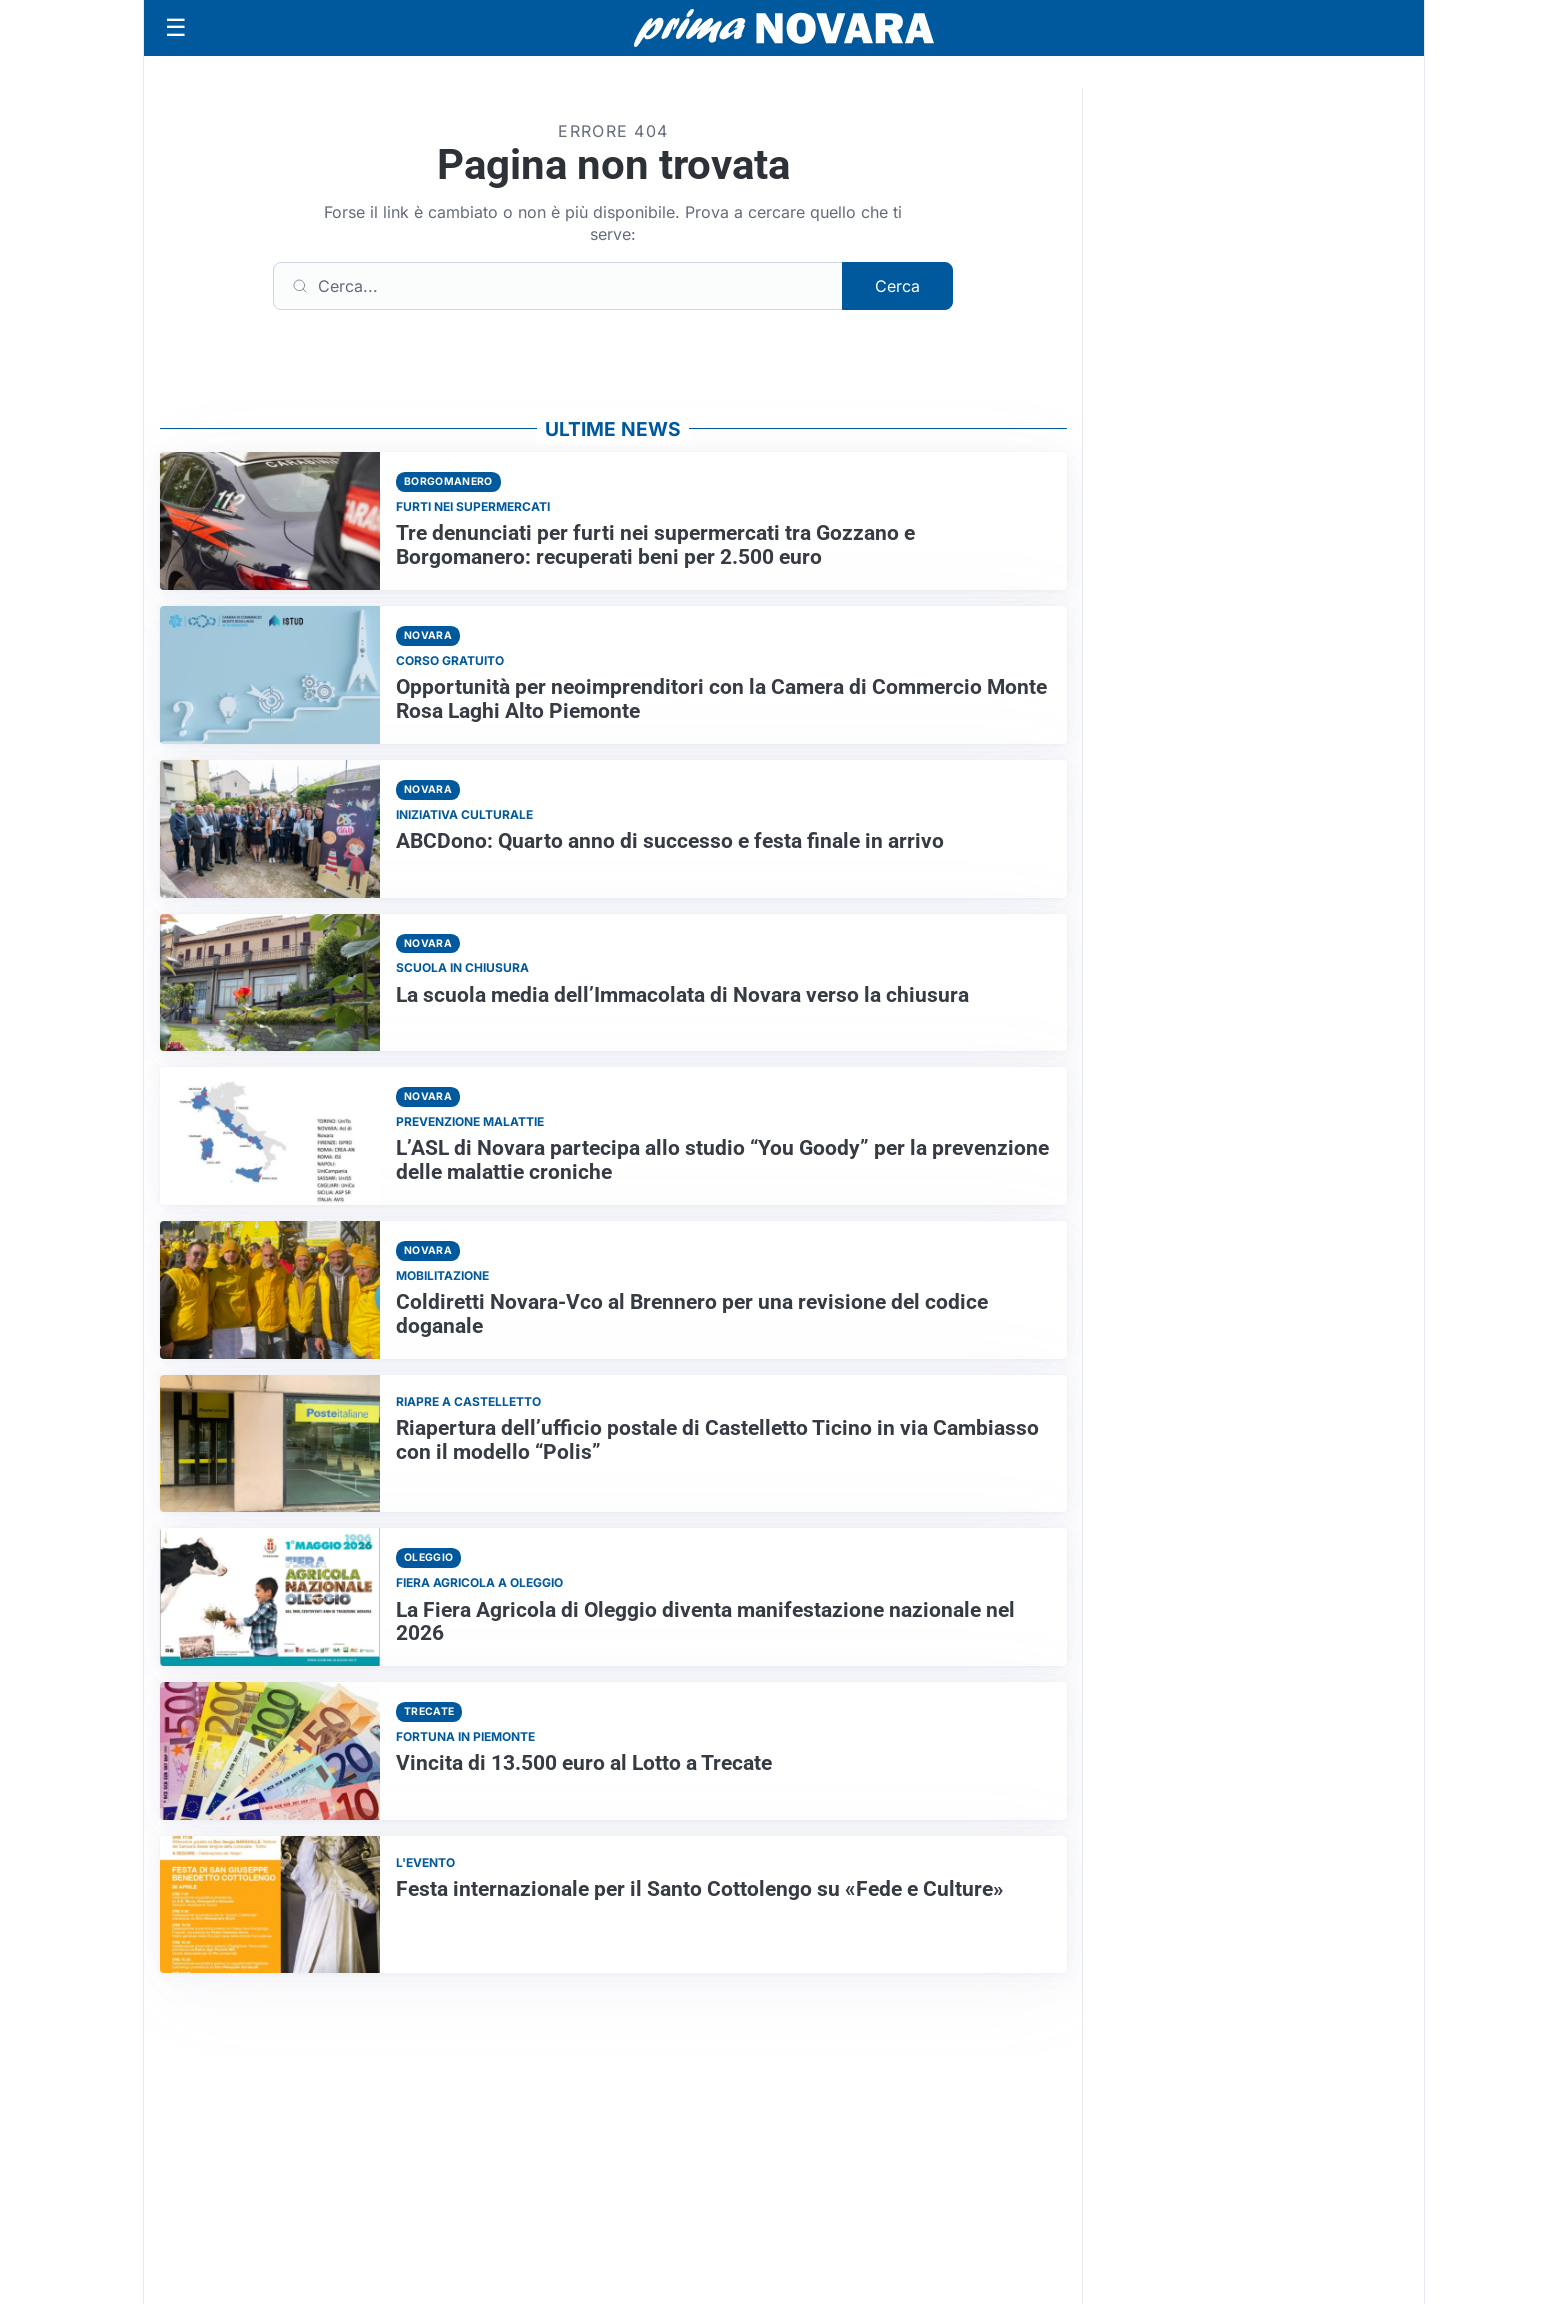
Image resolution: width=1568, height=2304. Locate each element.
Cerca (897, 286)
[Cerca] (558, 286)
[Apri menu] (176, 28)
